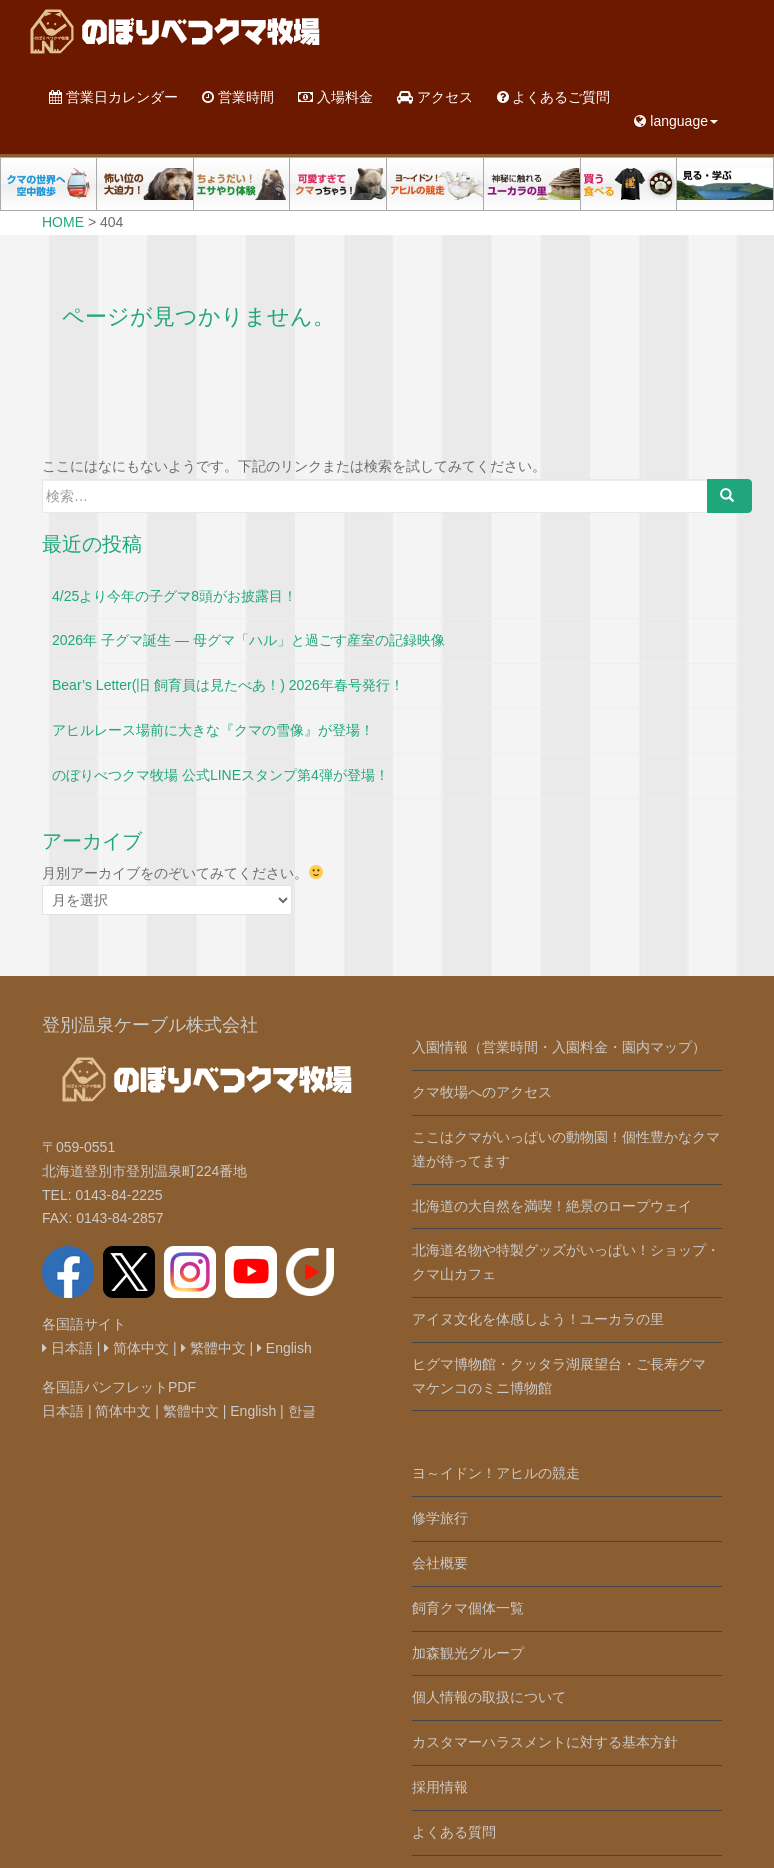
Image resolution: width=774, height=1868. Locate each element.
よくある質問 (454, 1832)
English (284, 1348)
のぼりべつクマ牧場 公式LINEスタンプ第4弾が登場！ (220, 775)
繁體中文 (213, 1348)
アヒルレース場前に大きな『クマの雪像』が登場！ (213, 730)
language (676, 121)
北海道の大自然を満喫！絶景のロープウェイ (552, 1206)
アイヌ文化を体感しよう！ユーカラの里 (538, 1319)
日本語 (67, 1348)
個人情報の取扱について (489, 1697)
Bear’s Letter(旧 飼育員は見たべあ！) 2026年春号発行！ (228, 685)
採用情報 (440, 1787)
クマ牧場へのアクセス (482, 1092)
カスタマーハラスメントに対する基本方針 (545, 1742)
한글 (302, 1411)
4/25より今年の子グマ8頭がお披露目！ (174, 596)
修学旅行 (440, 1518)
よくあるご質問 (554, 97)
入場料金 (335, 97)
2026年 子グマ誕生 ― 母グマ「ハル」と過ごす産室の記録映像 (248, 640)
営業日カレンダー (113, 97)
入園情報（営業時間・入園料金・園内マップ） (559, 1047)
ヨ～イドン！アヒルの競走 (496, 1473)
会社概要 (440, 1563)
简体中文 (136, 1348)
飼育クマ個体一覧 (468, 1608)
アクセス (435, 97)
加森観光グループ (468, 1653)
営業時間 (238, 97)
